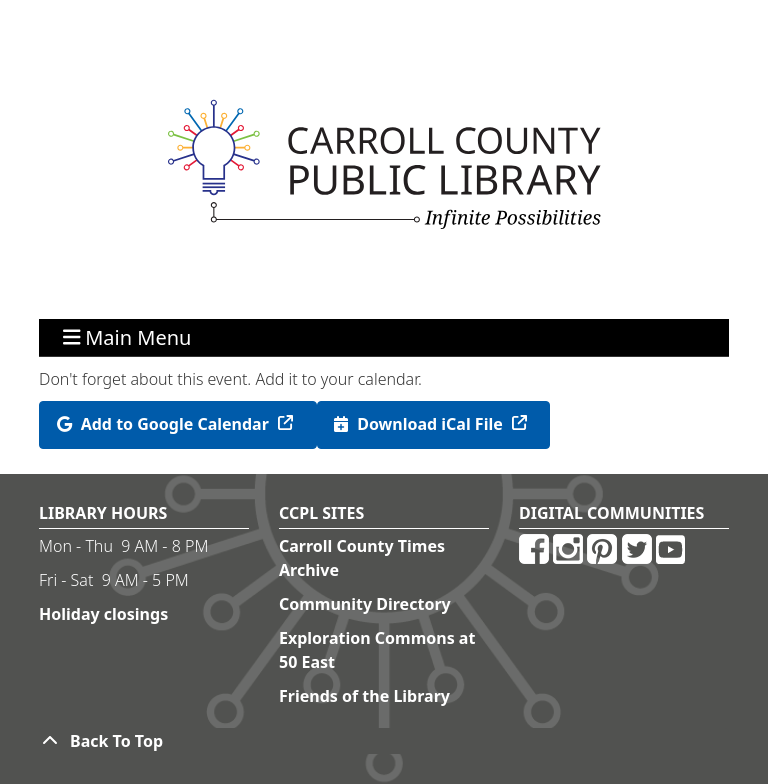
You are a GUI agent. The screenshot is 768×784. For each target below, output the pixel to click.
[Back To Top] (384, 741)
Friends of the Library (364, 696)
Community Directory (365, 604)
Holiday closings (103, 614)
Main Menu (127, 337)
